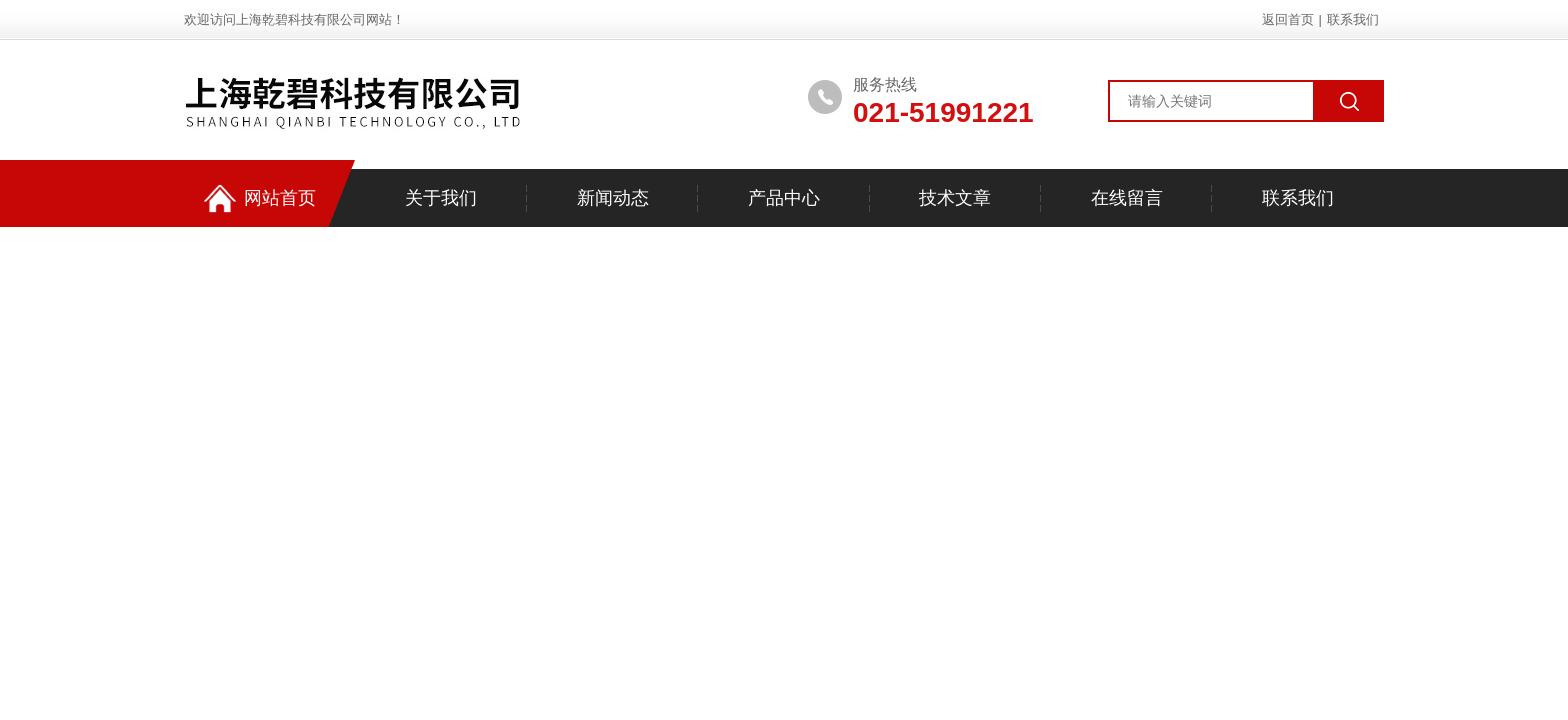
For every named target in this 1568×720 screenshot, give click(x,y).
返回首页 (1288, 19)
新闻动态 (613, 198)
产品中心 (784, 198)
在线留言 (1127, 198)
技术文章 (955, 198)
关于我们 (441, 198)
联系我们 (1353, 19)
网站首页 (260, 198)
